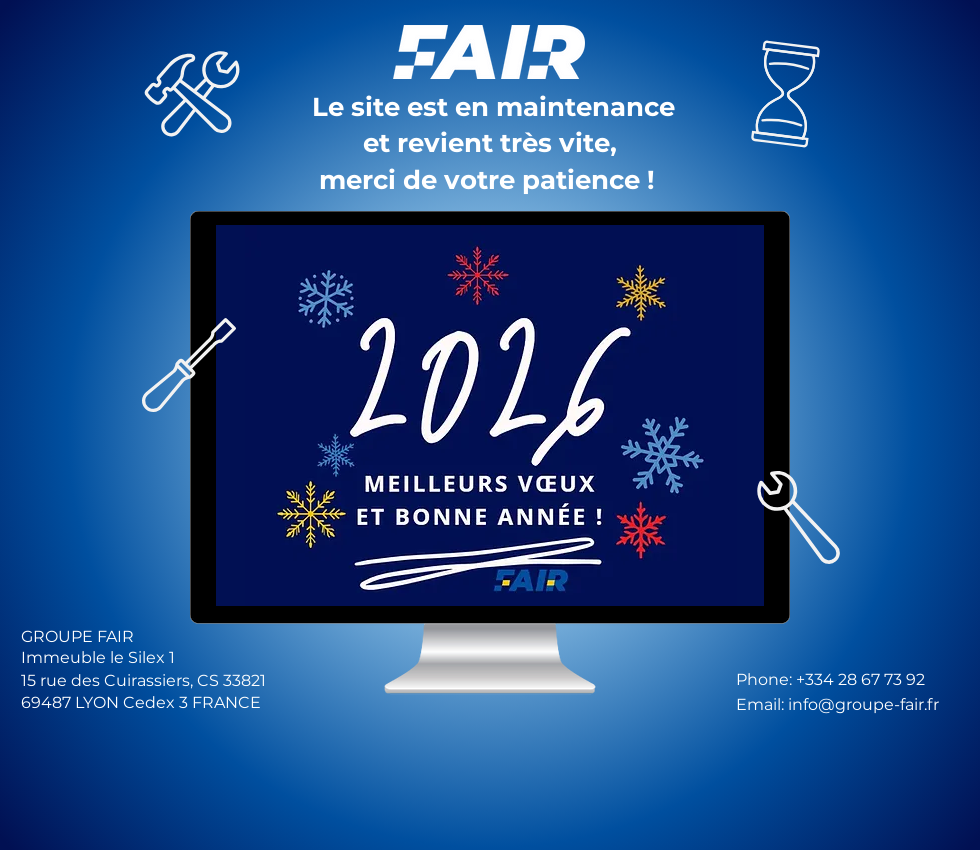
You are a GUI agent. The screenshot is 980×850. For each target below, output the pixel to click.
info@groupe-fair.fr (863, 704)
